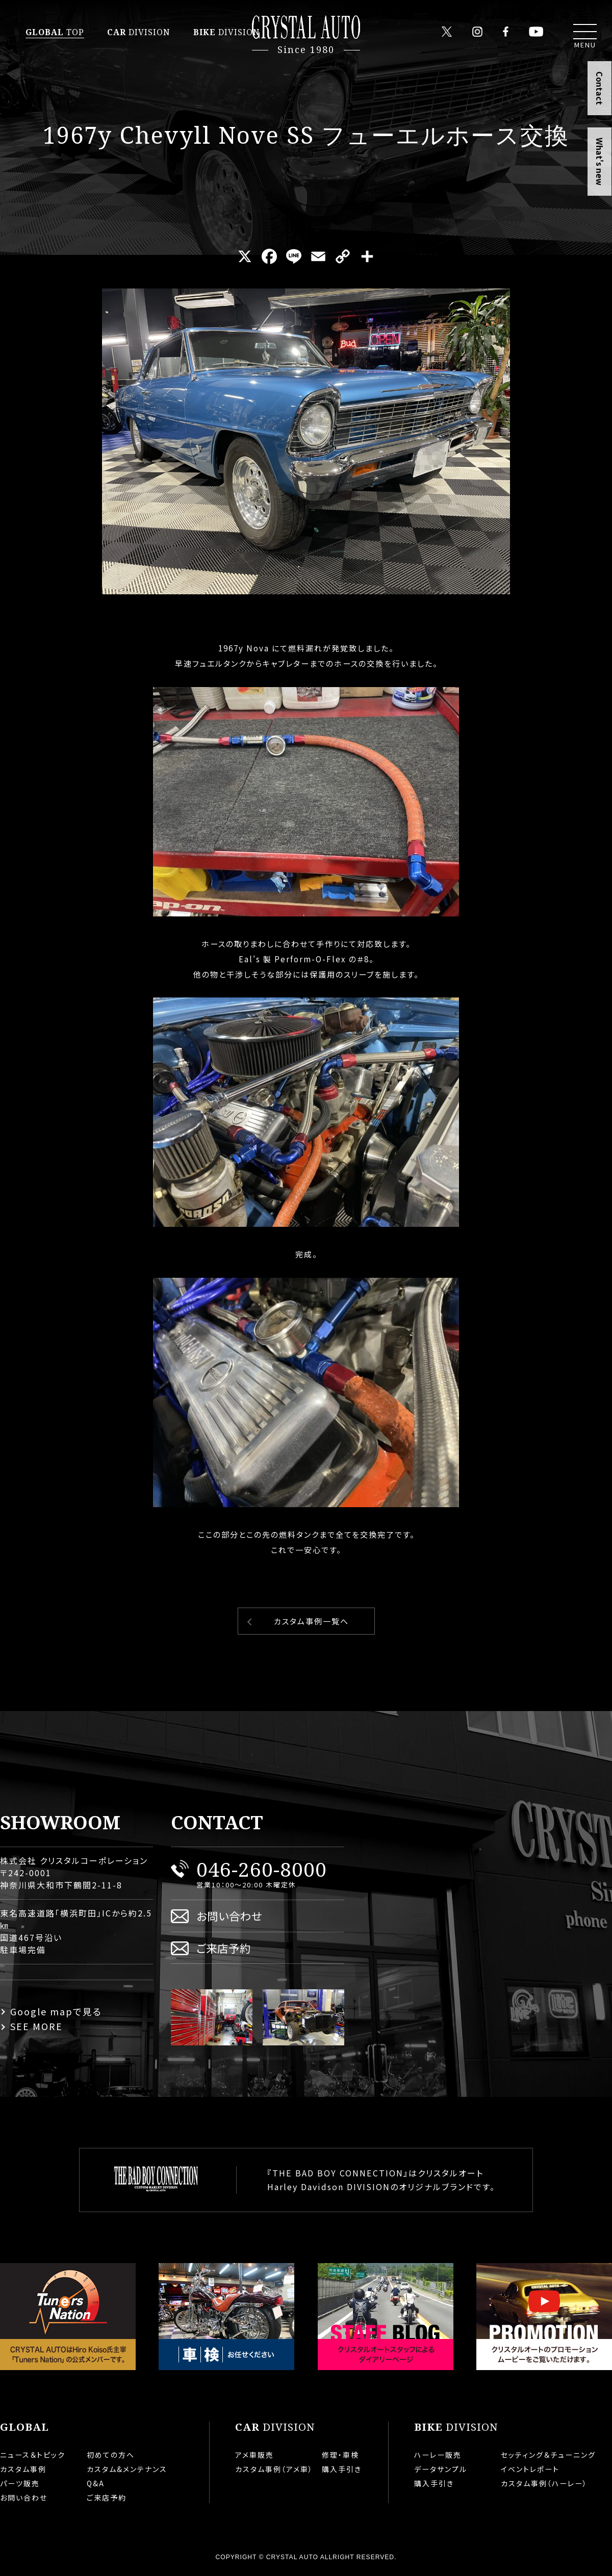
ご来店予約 (223, 1948)
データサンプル (440, 2469)
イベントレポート (530, 2469)
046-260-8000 (261, 1868)
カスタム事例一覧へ (311, 1621)
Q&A (96, 2483)
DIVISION (138, 32)
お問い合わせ (229, 1916)
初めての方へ (111, 2455)
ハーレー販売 (438, 2455)
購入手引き (342, 2469)
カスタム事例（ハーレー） (544, 2483)
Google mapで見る (56, 2011)
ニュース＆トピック (32, 2455)
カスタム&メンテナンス (127, 2469)
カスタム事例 (23, 2469)
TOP (55, 32)
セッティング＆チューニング (548, 2455)
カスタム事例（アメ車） (274, 2469)
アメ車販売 (254, 2455)
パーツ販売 (20, 2483)
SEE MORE (36, 2026)
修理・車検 (340, 2455)
